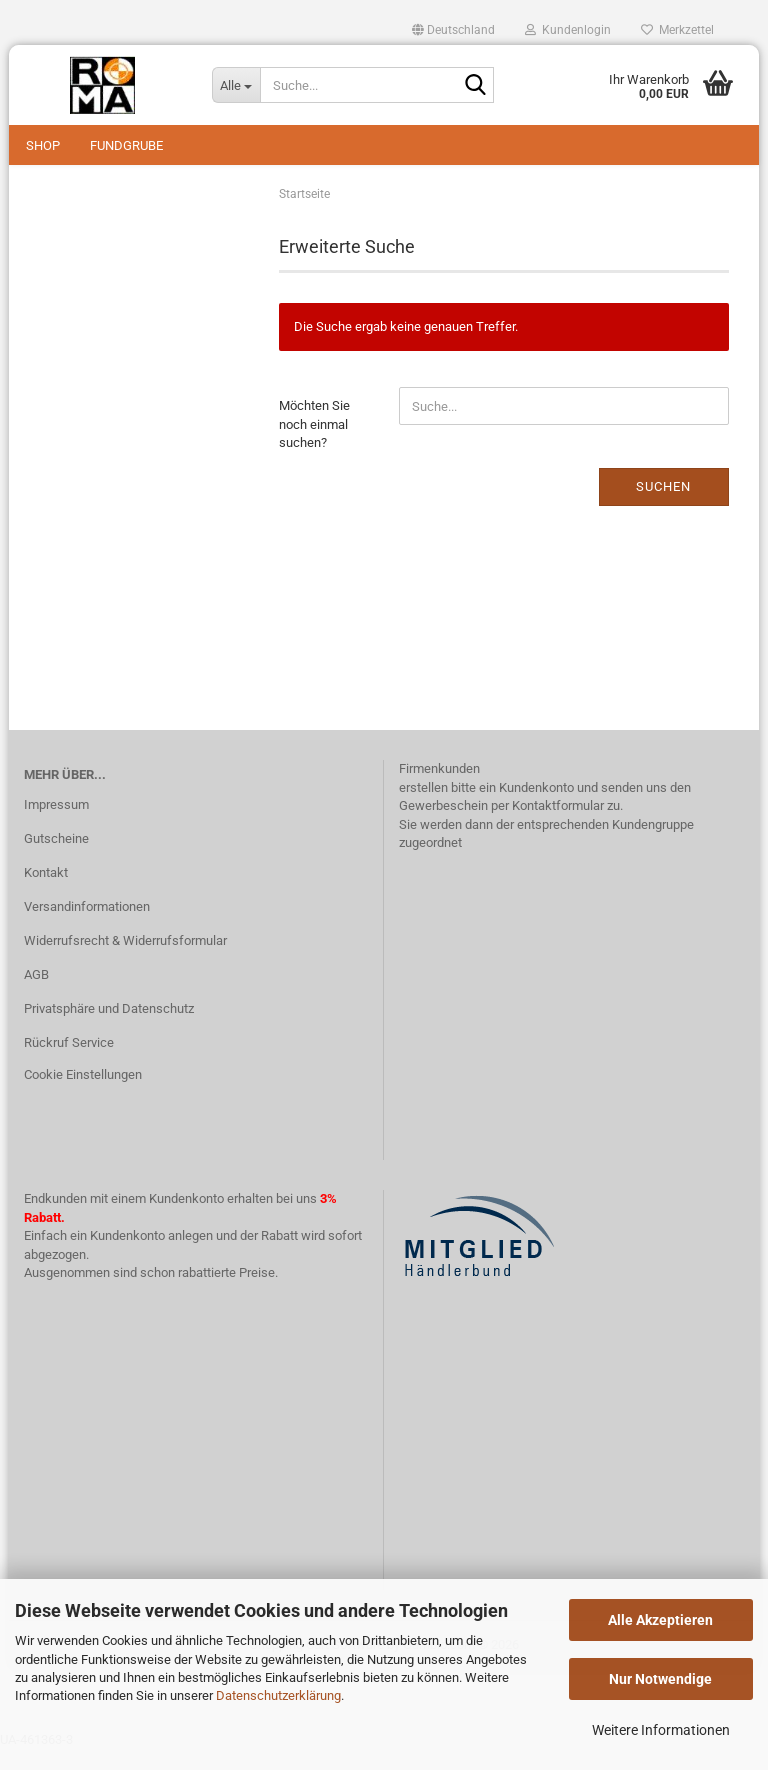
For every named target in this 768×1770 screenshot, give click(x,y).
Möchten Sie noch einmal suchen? (314, 444)
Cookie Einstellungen (83, 1093)
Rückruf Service (69, 1062)
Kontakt (46, 892)
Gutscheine (56, 858)
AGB (36, 994)
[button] (453, 30)
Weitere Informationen (661, 1730)
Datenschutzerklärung (278, 1695)
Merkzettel (677, 30)
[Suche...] (236, 85)
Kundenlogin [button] (568, 30)
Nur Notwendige (660, 1679)
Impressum (56, 824)
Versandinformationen (87, 926)
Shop (43, 145)
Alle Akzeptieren (660, 1620)
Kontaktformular (558, 825)
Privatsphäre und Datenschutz (109, 1028)
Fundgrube (126, 145)
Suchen (663, 506)
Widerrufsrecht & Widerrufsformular (125, 960)
